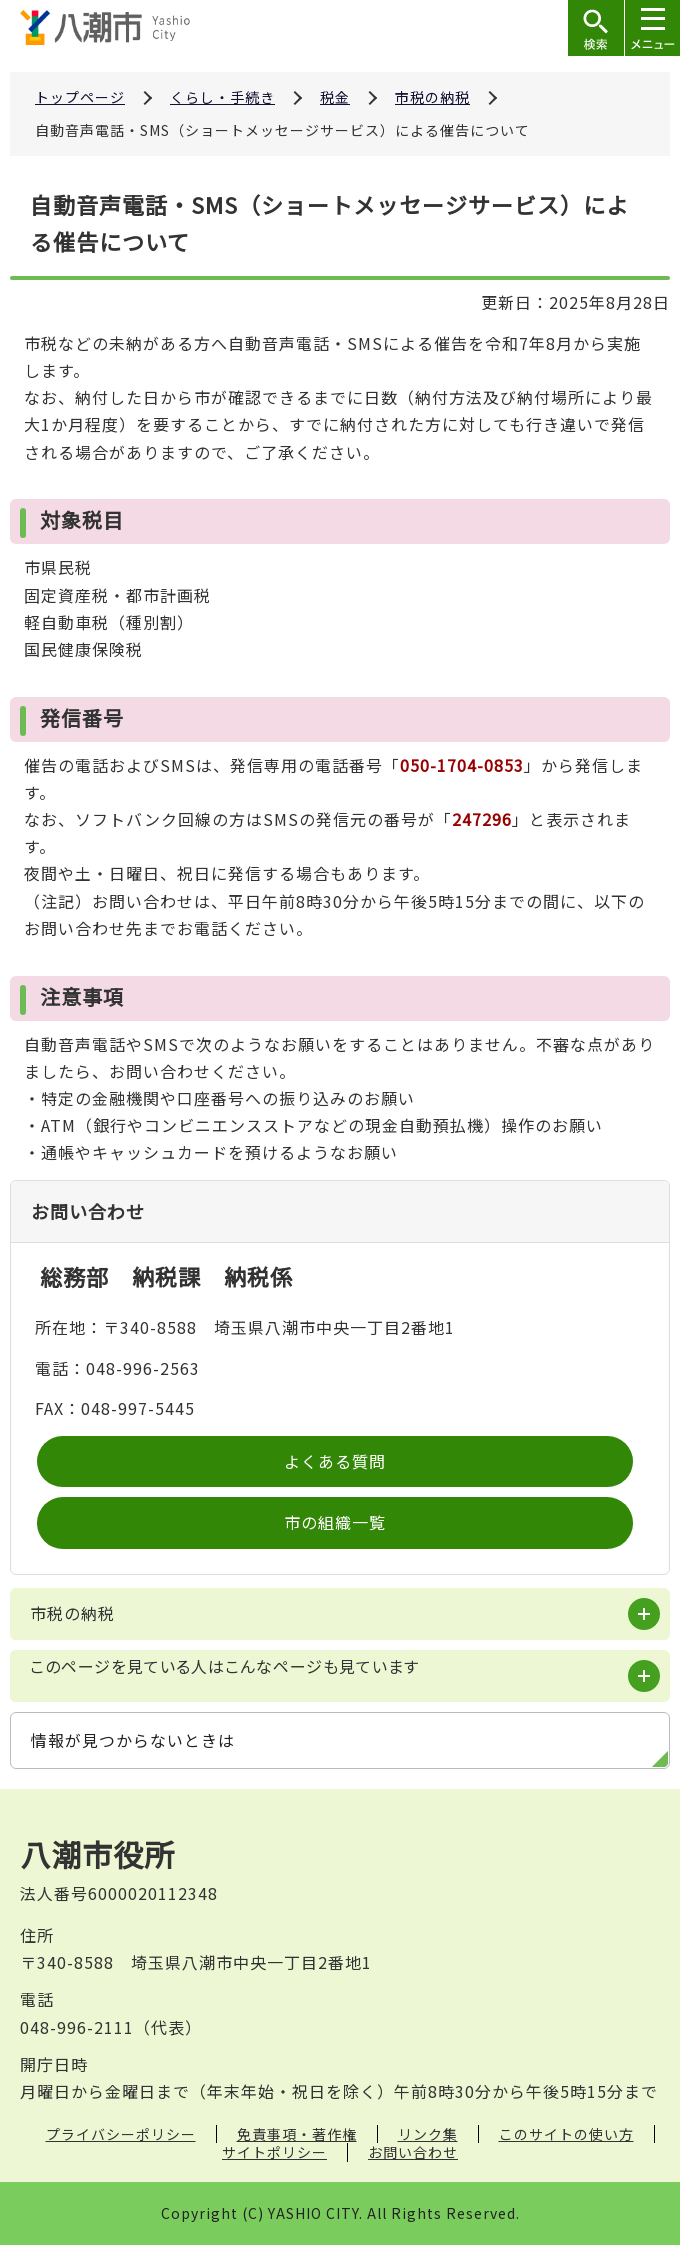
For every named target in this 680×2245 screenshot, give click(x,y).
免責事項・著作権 (297, 2134)
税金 (335, 97)
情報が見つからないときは (133, 1740)
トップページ (80, 97)
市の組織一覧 (335, 1522)
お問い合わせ (413, 2152)
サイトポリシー (274, 2152)
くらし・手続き (222, 97)
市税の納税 (432, 97)
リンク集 (428, 2134)
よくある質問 (335, 1461)
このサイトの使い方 (566, 2134)
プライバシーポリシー (121, 2134)
